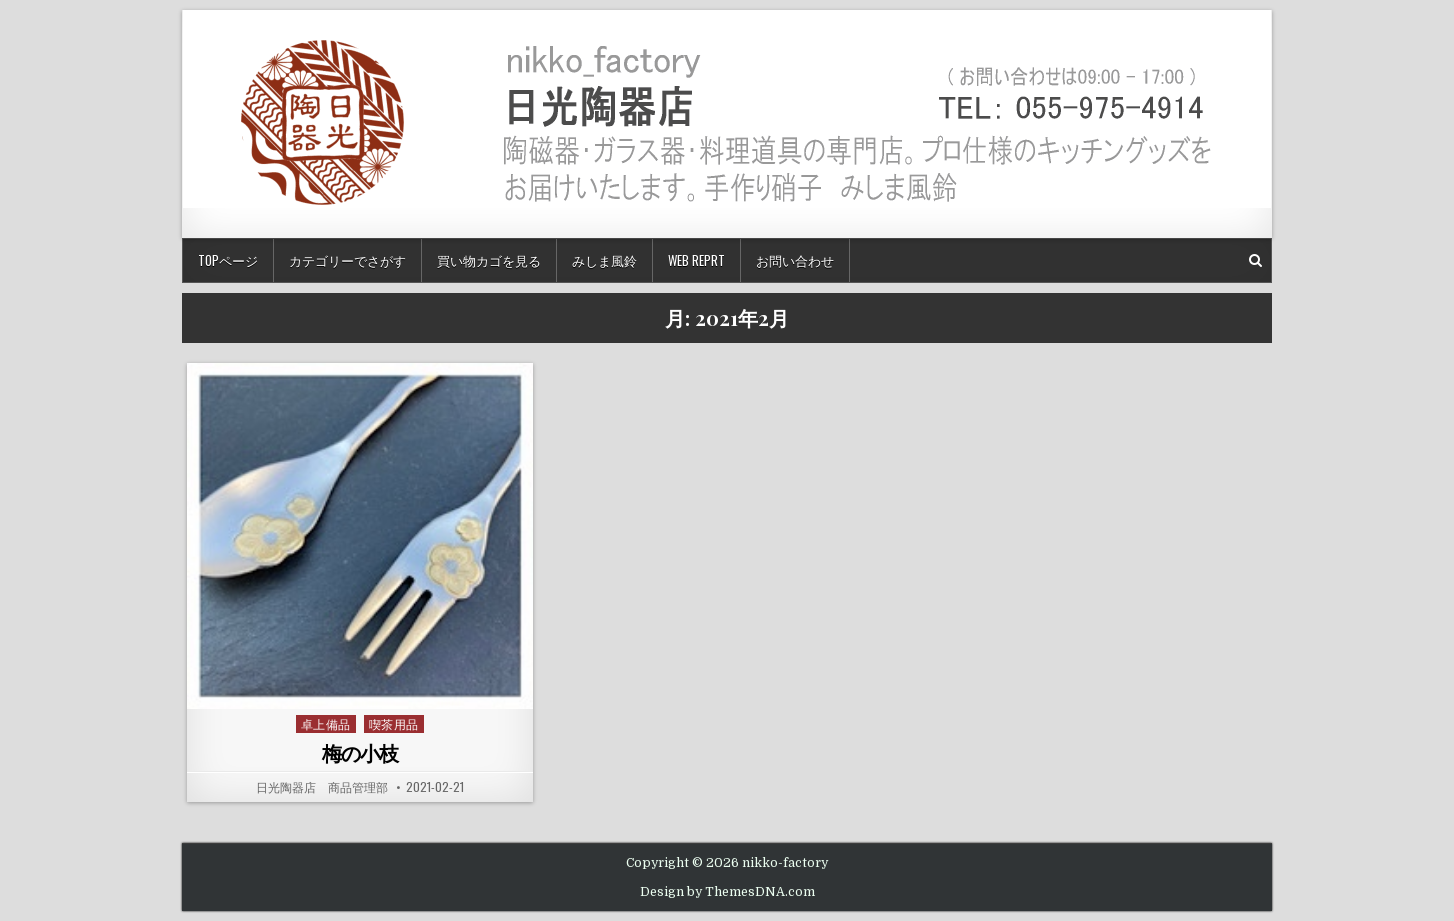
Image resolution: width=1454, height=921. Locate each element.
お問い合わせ (795, 260)
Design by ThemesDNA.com (727, 892)
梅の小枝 (360, 752)
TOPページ (228, 260)
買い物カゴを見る (489, 260)
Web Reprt (696, 260)
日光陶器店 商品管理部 (322, 787)
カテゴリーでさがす (347, 260)
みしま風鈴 (604, 260)
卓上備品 (326, 723)
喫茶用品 (394, 723)
